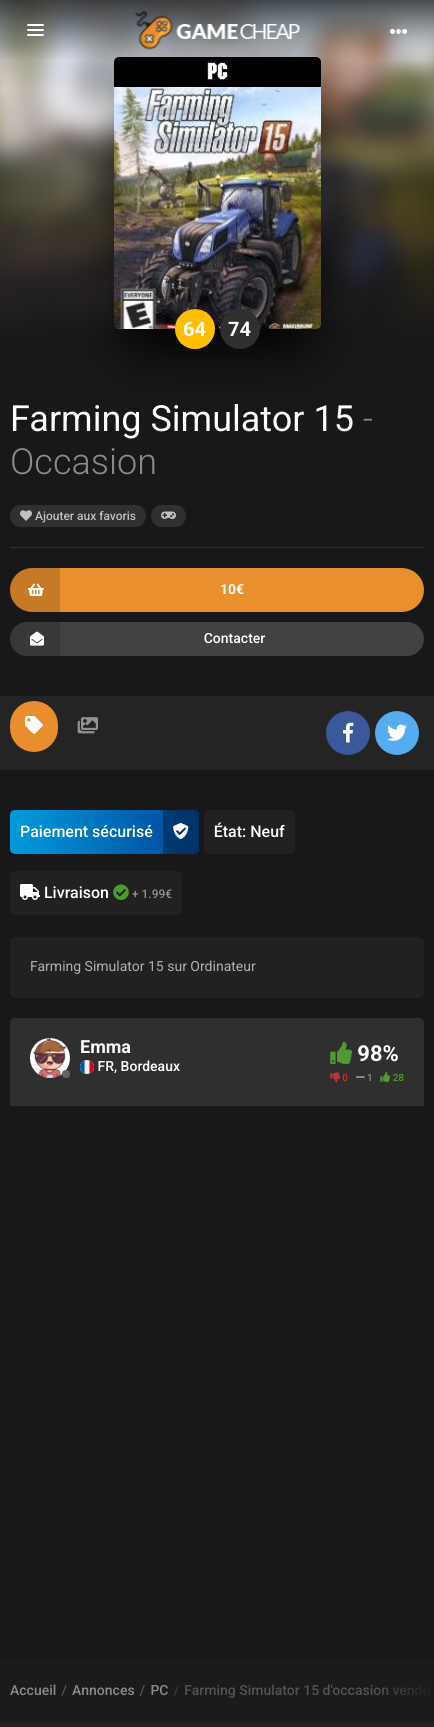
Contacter (217, 639)
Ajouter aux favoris (78, 516)
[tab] (34, 726)
